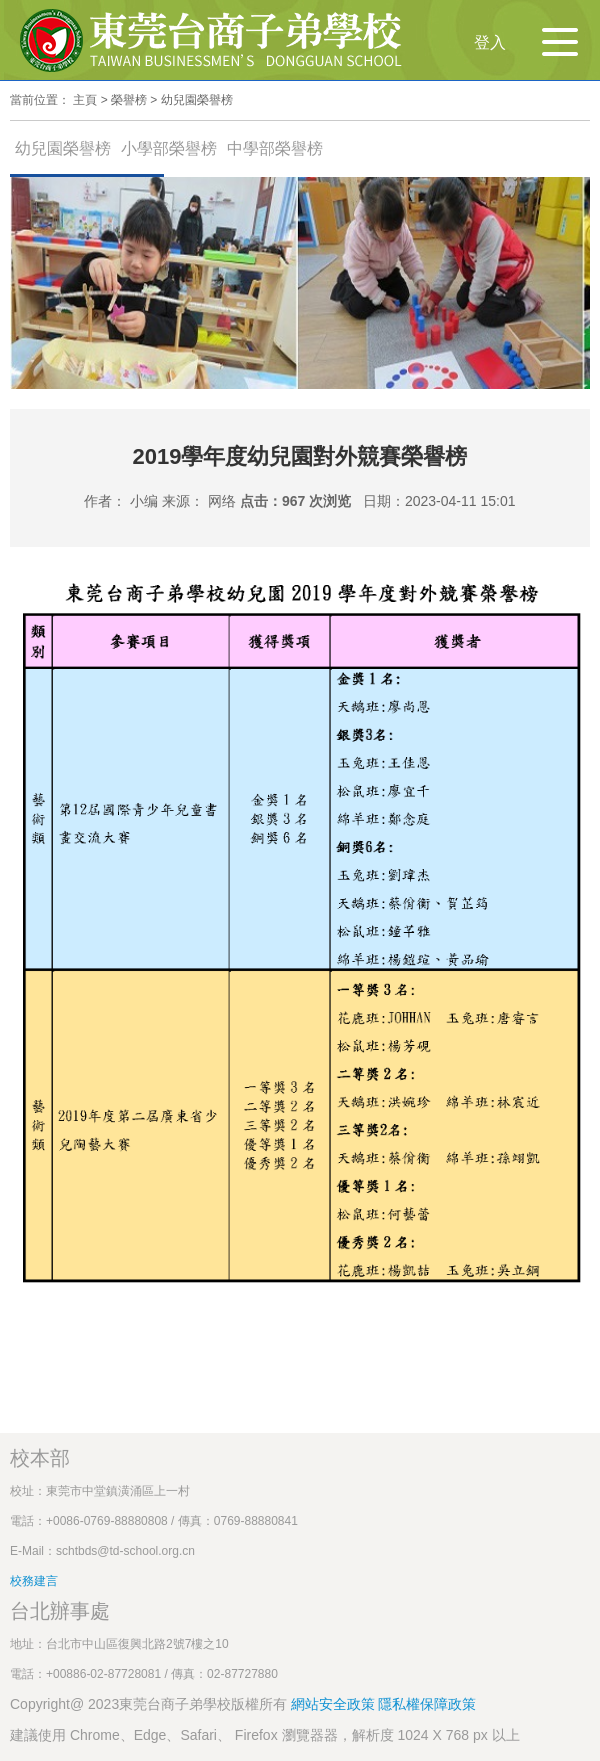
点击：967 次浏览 (295, 501)
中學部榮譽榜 (275, 148)
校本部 (40, 1458)
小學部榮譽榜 (169, 148)
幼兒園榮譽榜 (197, 100)
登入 (490, 42)
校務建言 (34, 1581)
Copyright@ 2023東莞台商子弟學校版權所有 (148, 1704)
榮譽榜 (129, 100)
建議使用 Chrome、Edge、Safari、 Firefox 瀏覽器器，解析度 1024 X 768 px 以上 (265, 1735)
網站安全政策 (335, 1704)
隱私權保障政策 (427, 1704)
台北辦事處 (60, 1611)
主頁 (85, 100)
